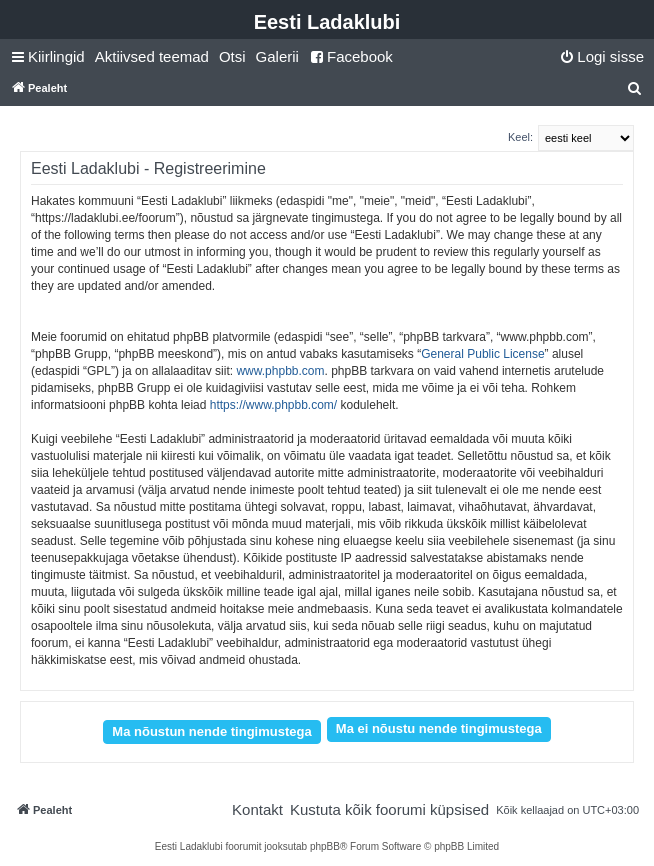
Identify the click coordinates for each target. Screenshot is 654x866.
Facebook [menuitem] (351, 56)
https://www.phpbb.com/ (273, 405)
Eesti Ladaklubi (327, 22)
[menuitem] (152, 57)
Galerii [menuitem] (277, 56)
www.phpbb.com (280, 371)
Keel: (520, 137)
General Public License (482, 354)
